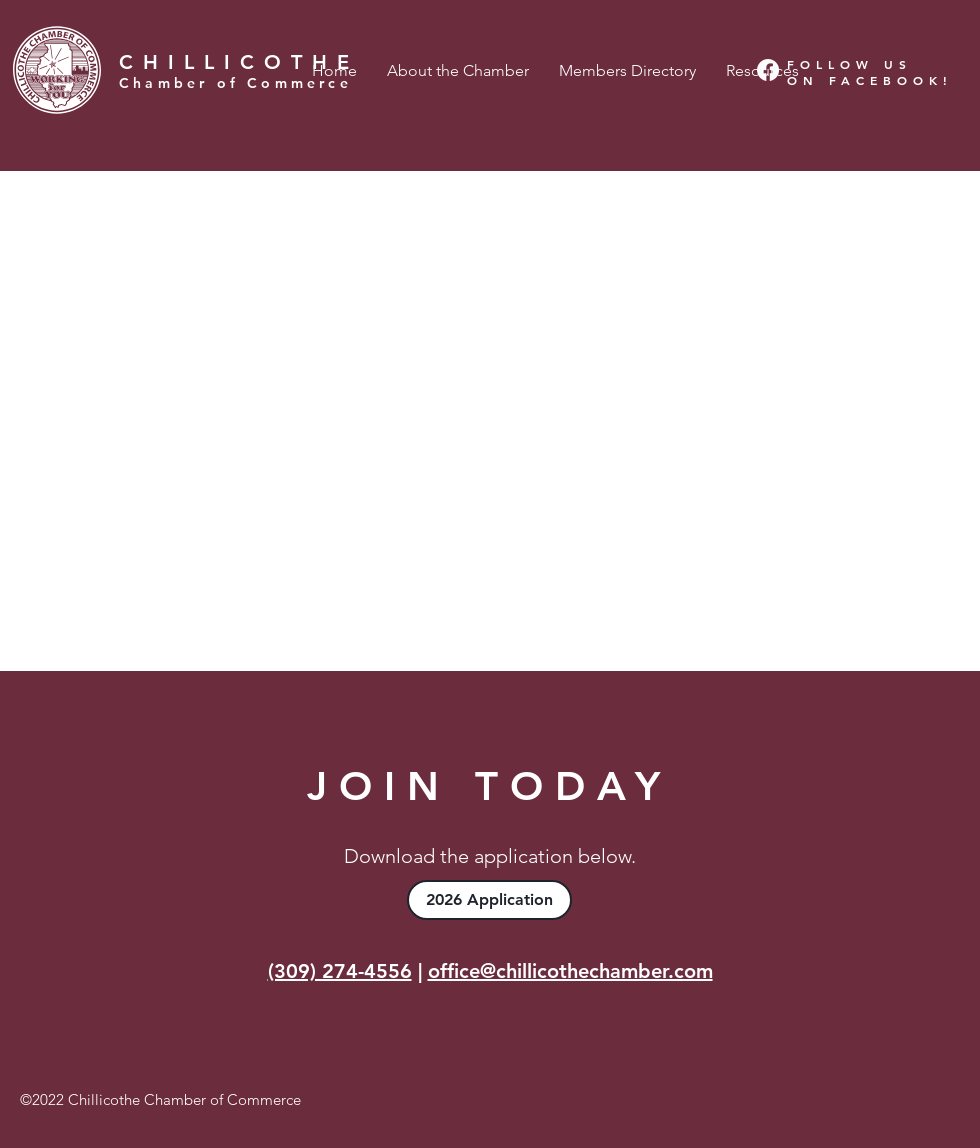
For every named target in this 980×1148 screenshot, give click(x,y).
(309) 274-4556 (340, 971)
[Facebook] (768, 70)
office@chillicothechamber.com (570, 971)
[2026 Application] (489, 900)
